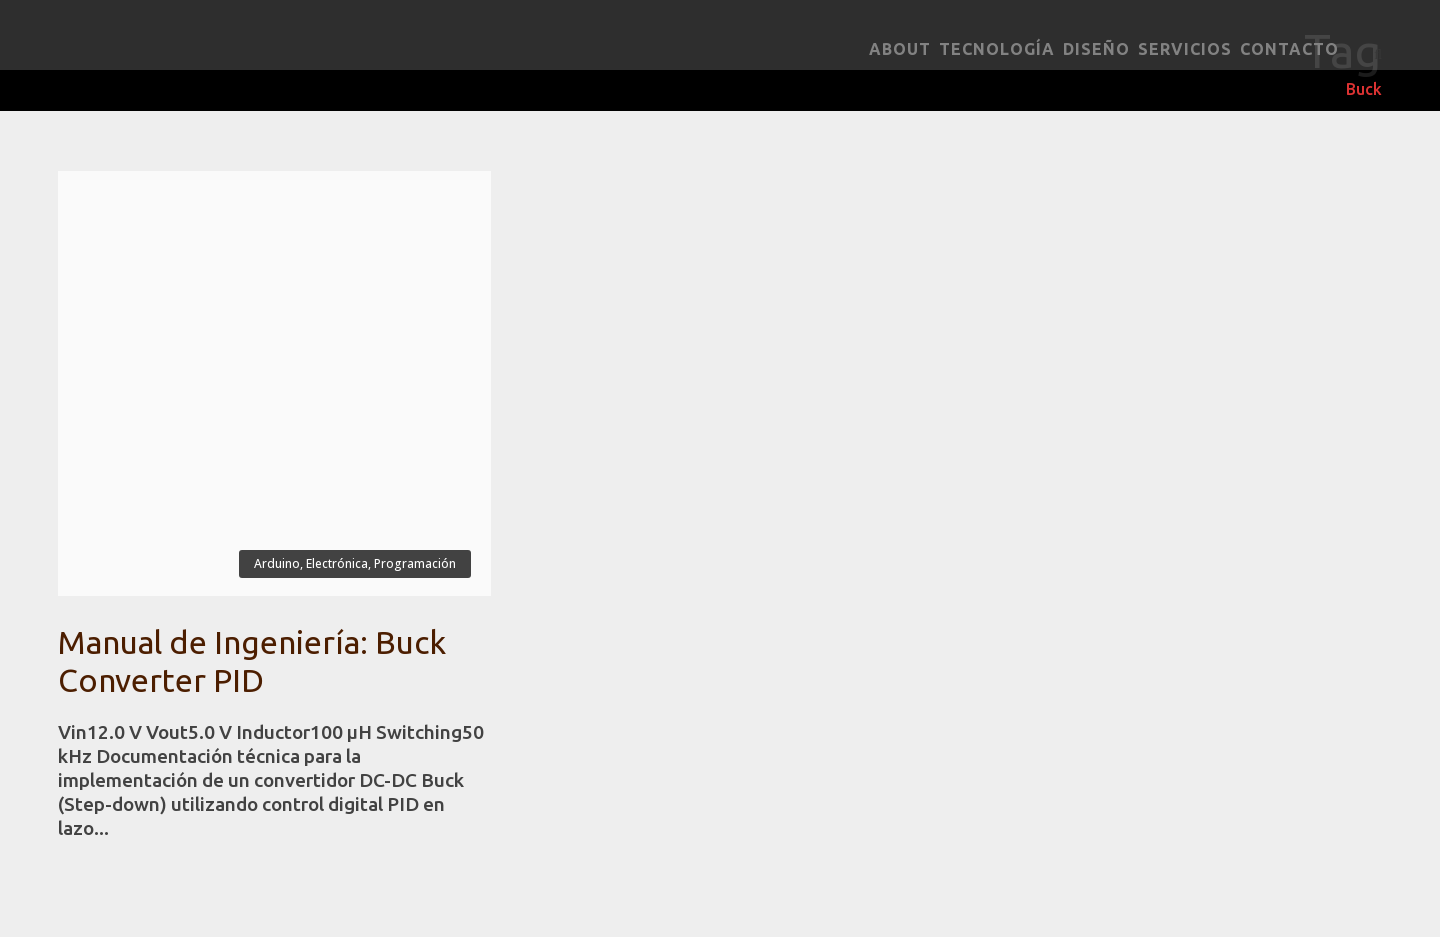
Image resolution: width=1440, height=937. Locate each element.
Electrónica (337, 563)
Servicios (1185, 49)
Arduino (277, 563)
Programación (415, 563)
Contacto (1289, 49)
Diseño (1096, 49)
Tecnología (997, 49)
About (900, 49)
